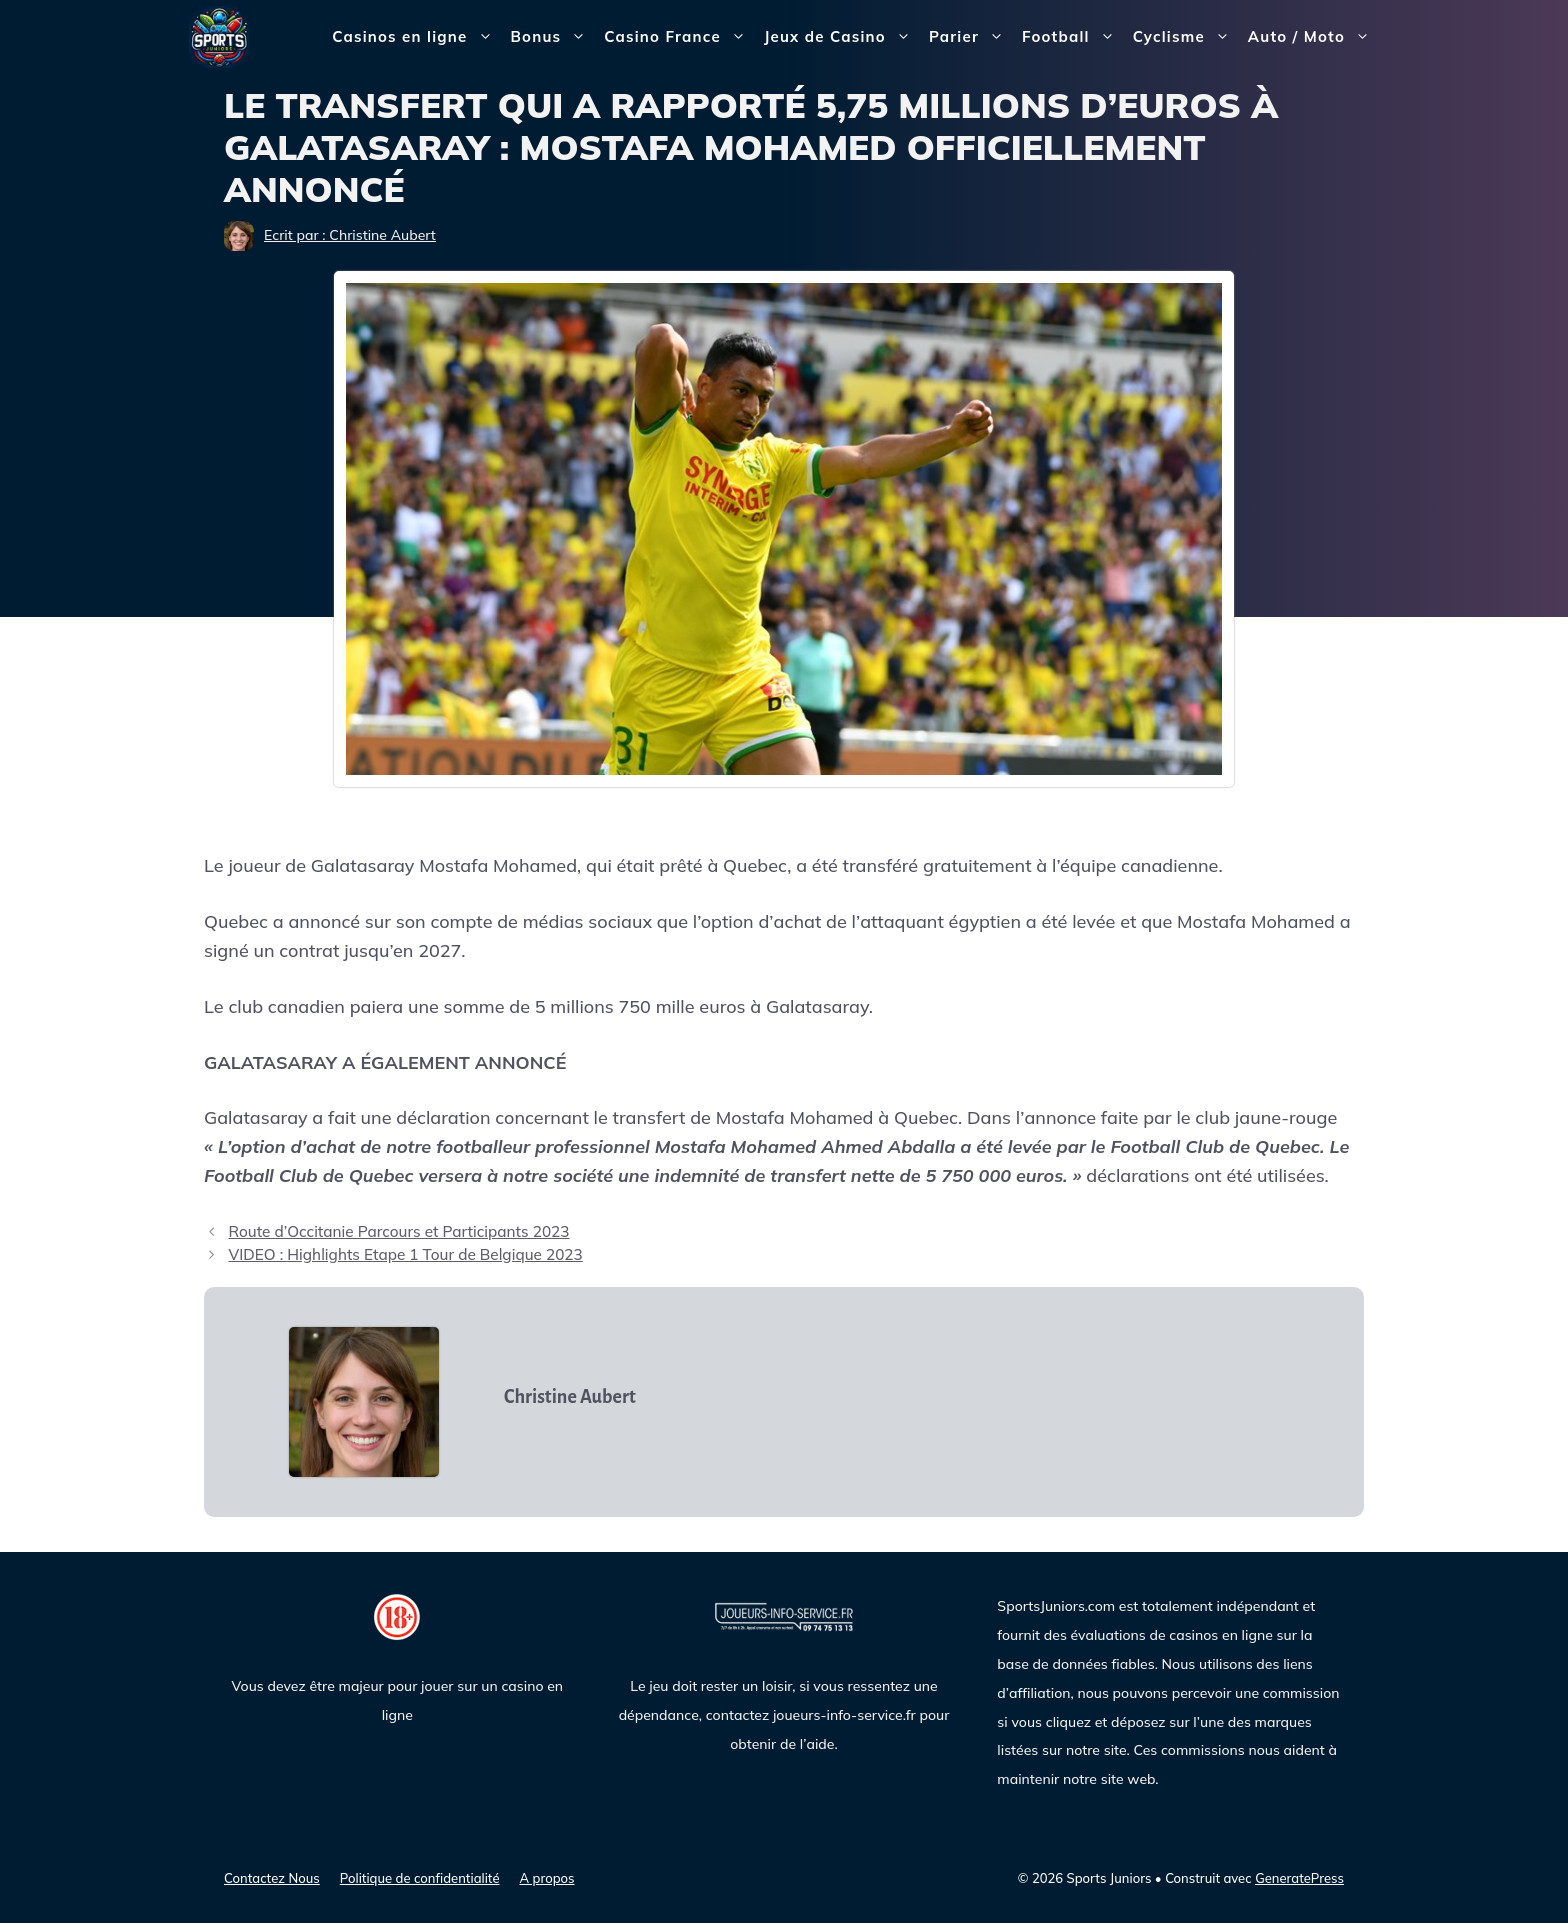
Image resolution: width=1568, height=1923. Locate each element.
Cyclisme (1186, 37)
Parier (971, 37)
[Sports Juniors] (219, 35)
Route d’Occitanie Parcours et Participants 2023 (398, 1231)
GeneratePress (1299, 1878)
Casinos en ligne (416, 37)
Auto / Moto (1313, 37)
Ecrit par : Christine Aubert (350, 235)
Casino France (679, 37)
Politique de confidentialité (420, 1878)
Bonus (553, 37)
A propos (547, 1878)
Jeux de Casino (842, 37)
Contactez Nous (272, 1878)
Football (1073, 37)
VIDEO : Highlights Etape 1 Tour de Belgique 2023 (405, 1254)
